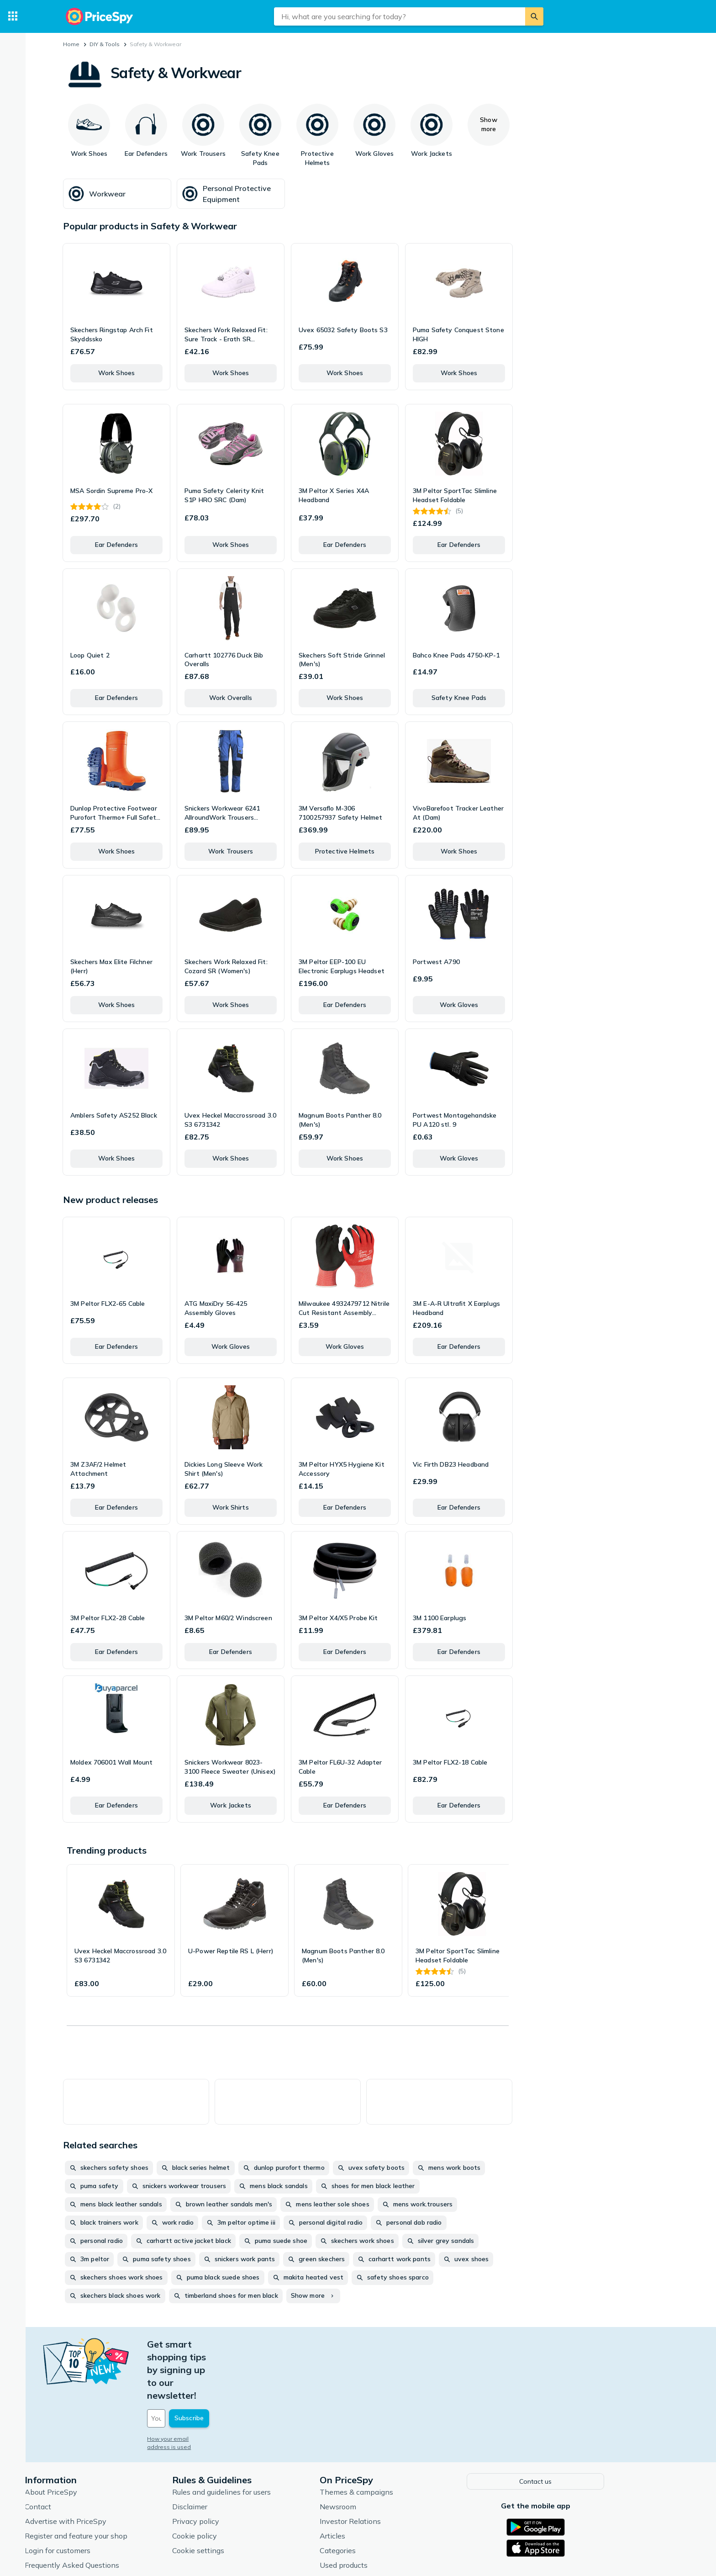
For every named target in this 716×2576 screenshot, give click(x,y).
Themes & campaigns (400, 2439)
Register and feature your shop (119, 2483)
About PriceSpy (94, 2439)
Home (71, 44)
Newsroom (381, 2454)
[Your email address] (253, 2367)
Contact (81, 2454)
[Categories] (13, 16)
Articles (376, 2483)
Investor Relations (394, 2468)
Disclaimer (233, 2454)
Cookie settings (242, 2497)
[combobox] (399, 16)
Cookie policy (238, 2483)
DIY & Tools (105, 44)
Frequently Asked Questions (115, 2512)
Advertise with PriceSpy (109, 2468)
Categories (381, 2497)
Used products (387, 2512)
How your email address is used (234, 2387)
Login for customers (101, 2497)
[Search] (534, 16)
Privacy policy (239, 2468)
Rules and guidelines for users (265, 2439)
